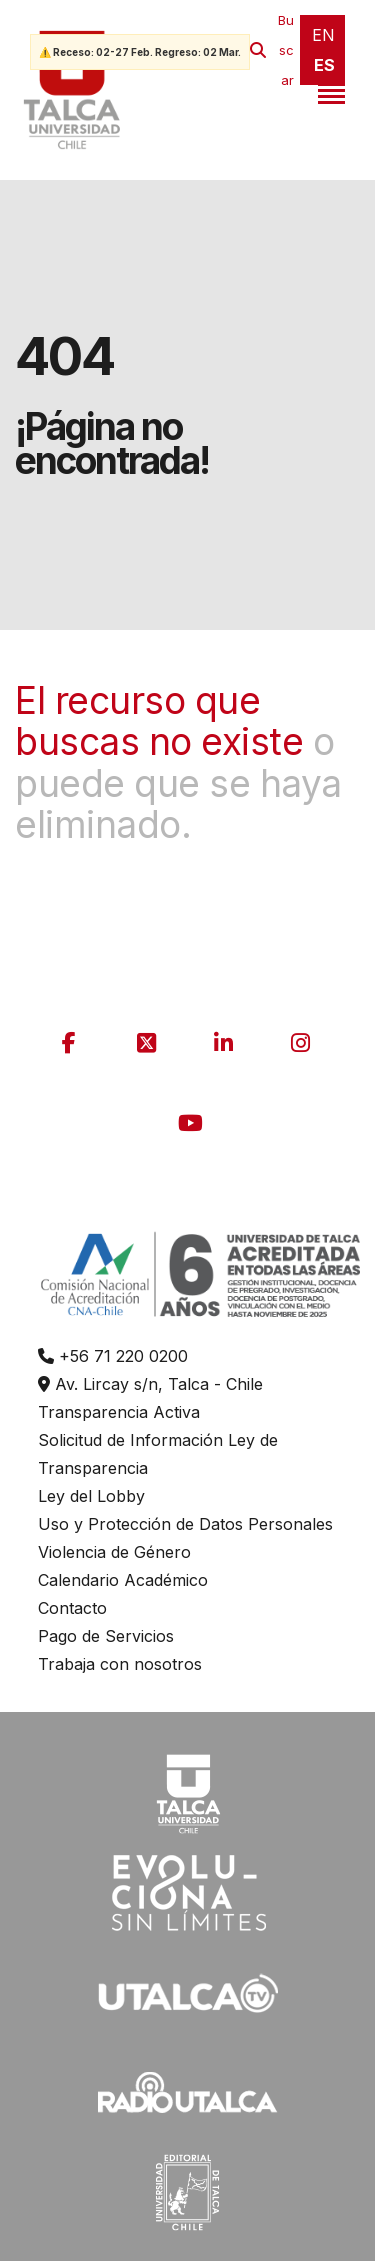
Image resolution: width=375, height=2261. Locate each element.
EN (323, 35)
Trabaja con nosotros (120, 1664)
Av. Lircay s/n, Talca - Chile (150, 1384)
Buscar (286, 50)
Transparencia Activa (119, 1412)
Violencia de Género (114, 1552)
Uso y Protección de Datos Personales (185, 1524)
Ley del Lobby (91, 1496)
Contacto (72, 1608)
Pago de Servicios (106, 1636)
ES (324, 65)
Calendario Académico (123, 1580)
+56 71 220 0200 (113, 1356)
